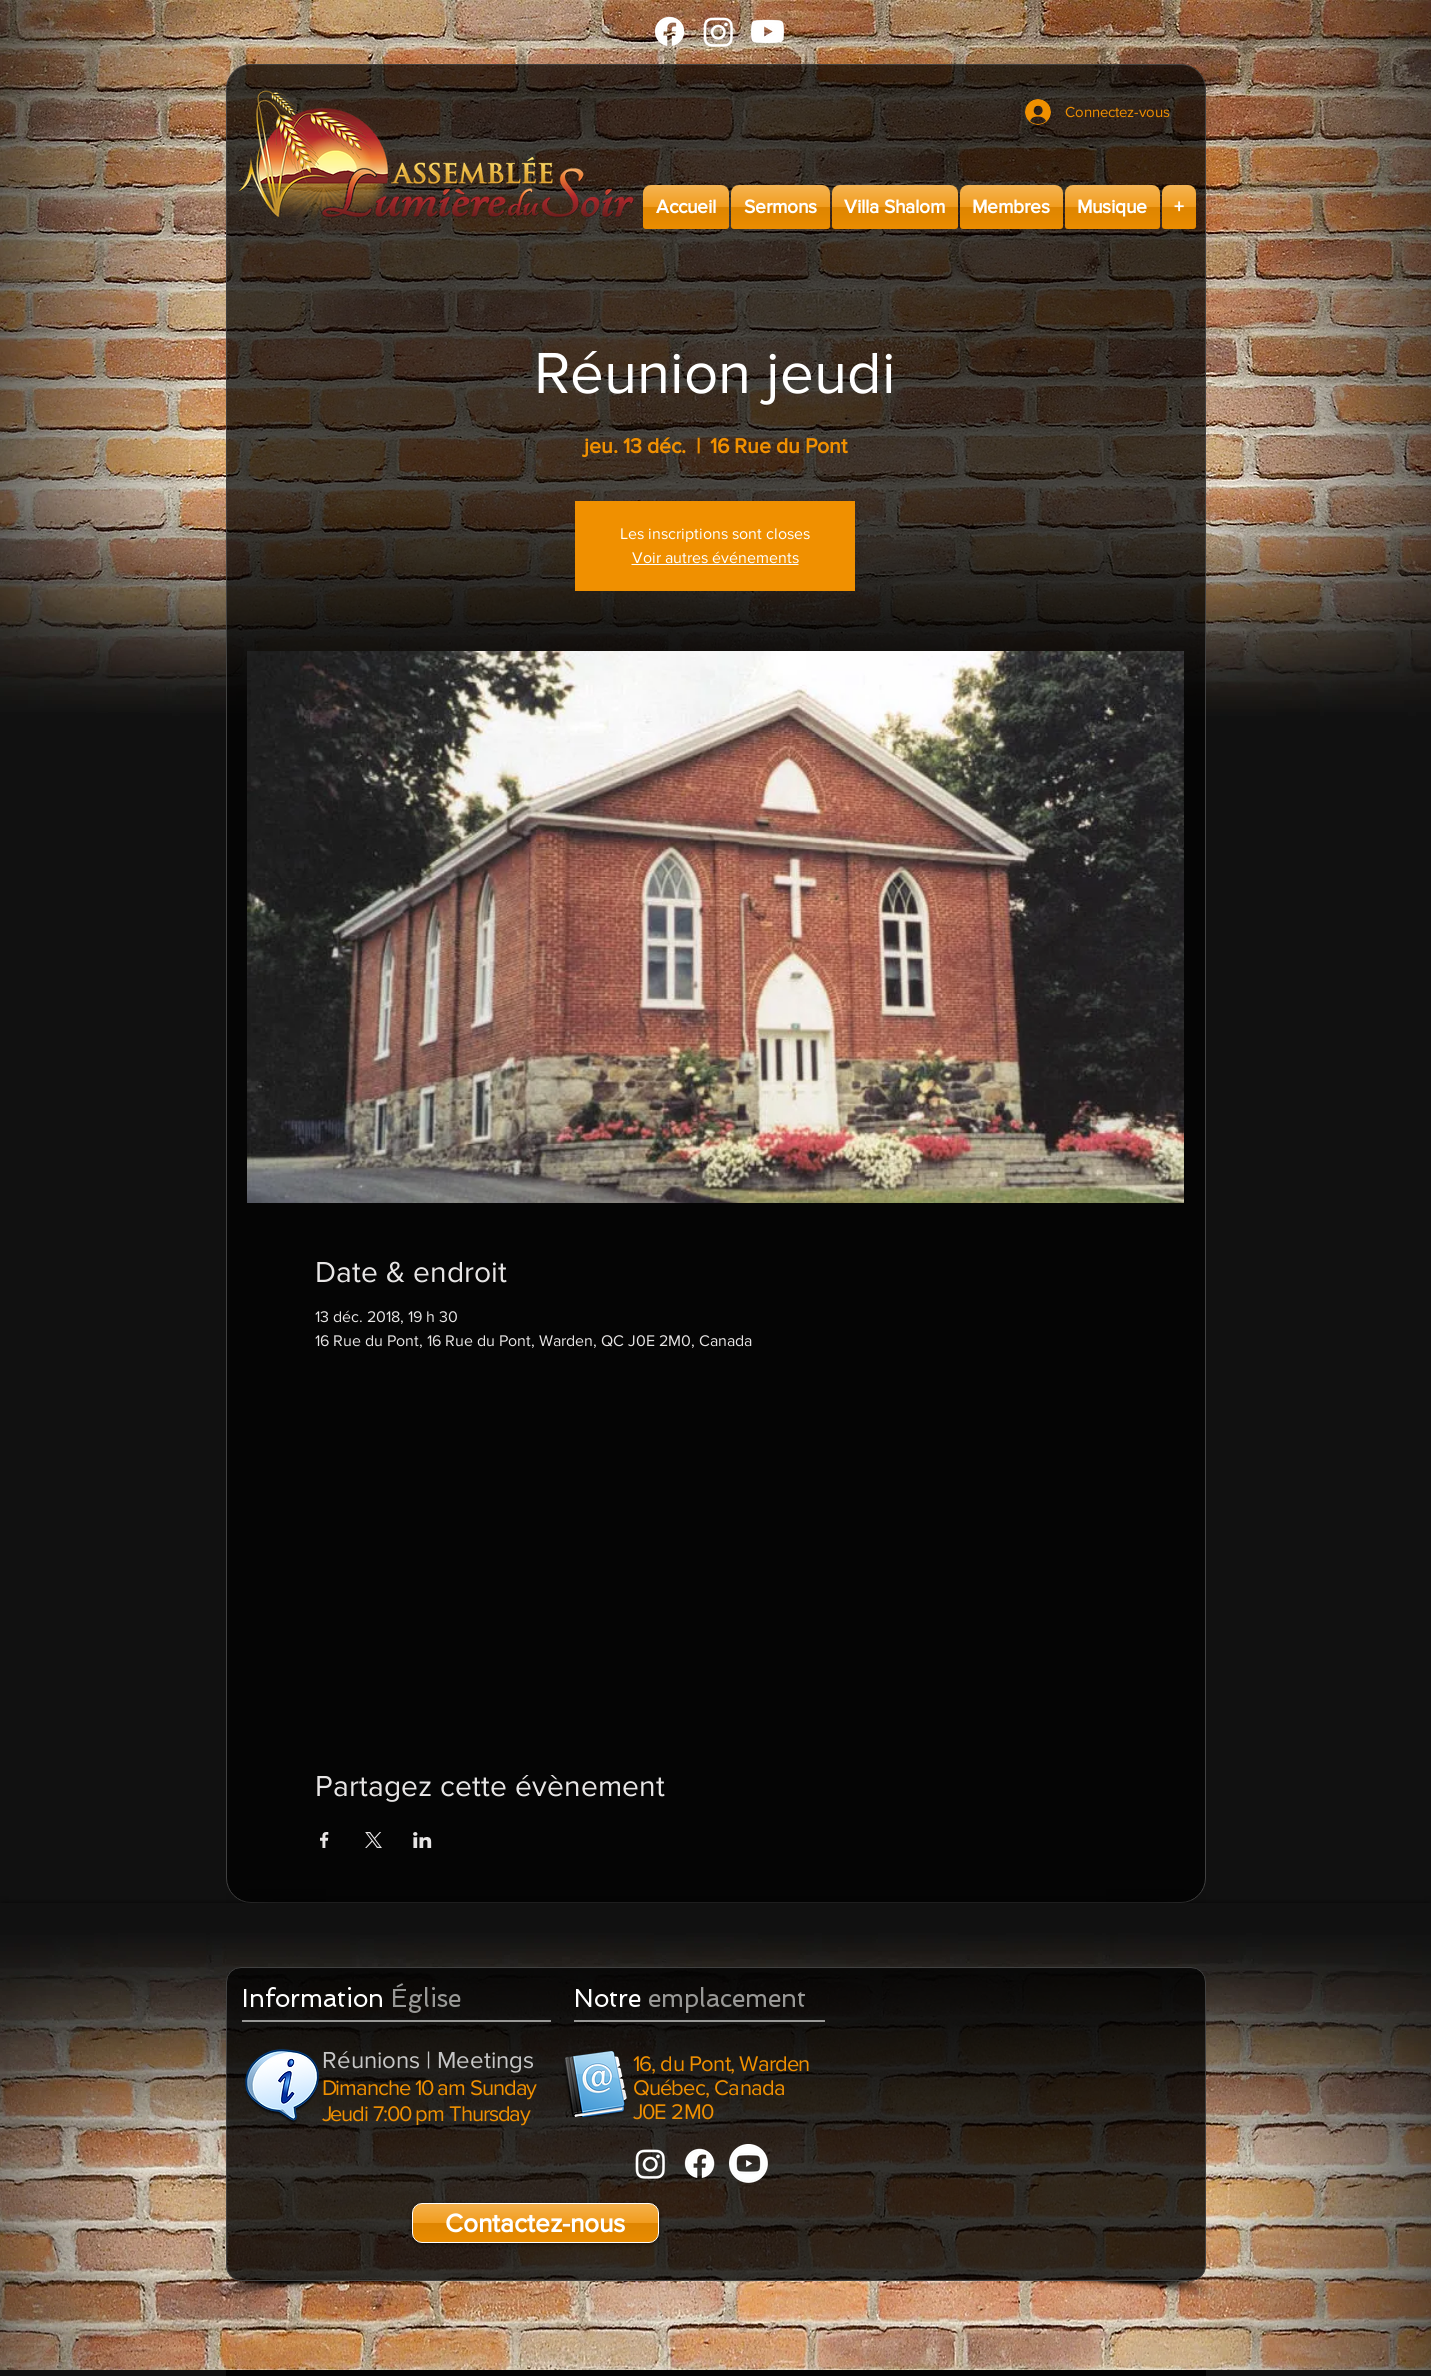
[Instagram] (718, 31)
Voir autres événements (715, 557)
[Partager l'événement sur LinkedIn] (422, 1840)
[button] (780, 207)
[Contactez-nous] (535, 2223)
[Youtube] (767, 31)
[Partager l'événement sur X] (373, 1840)
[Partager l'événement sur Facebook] (324, 1840)
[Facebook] (669, 31)
